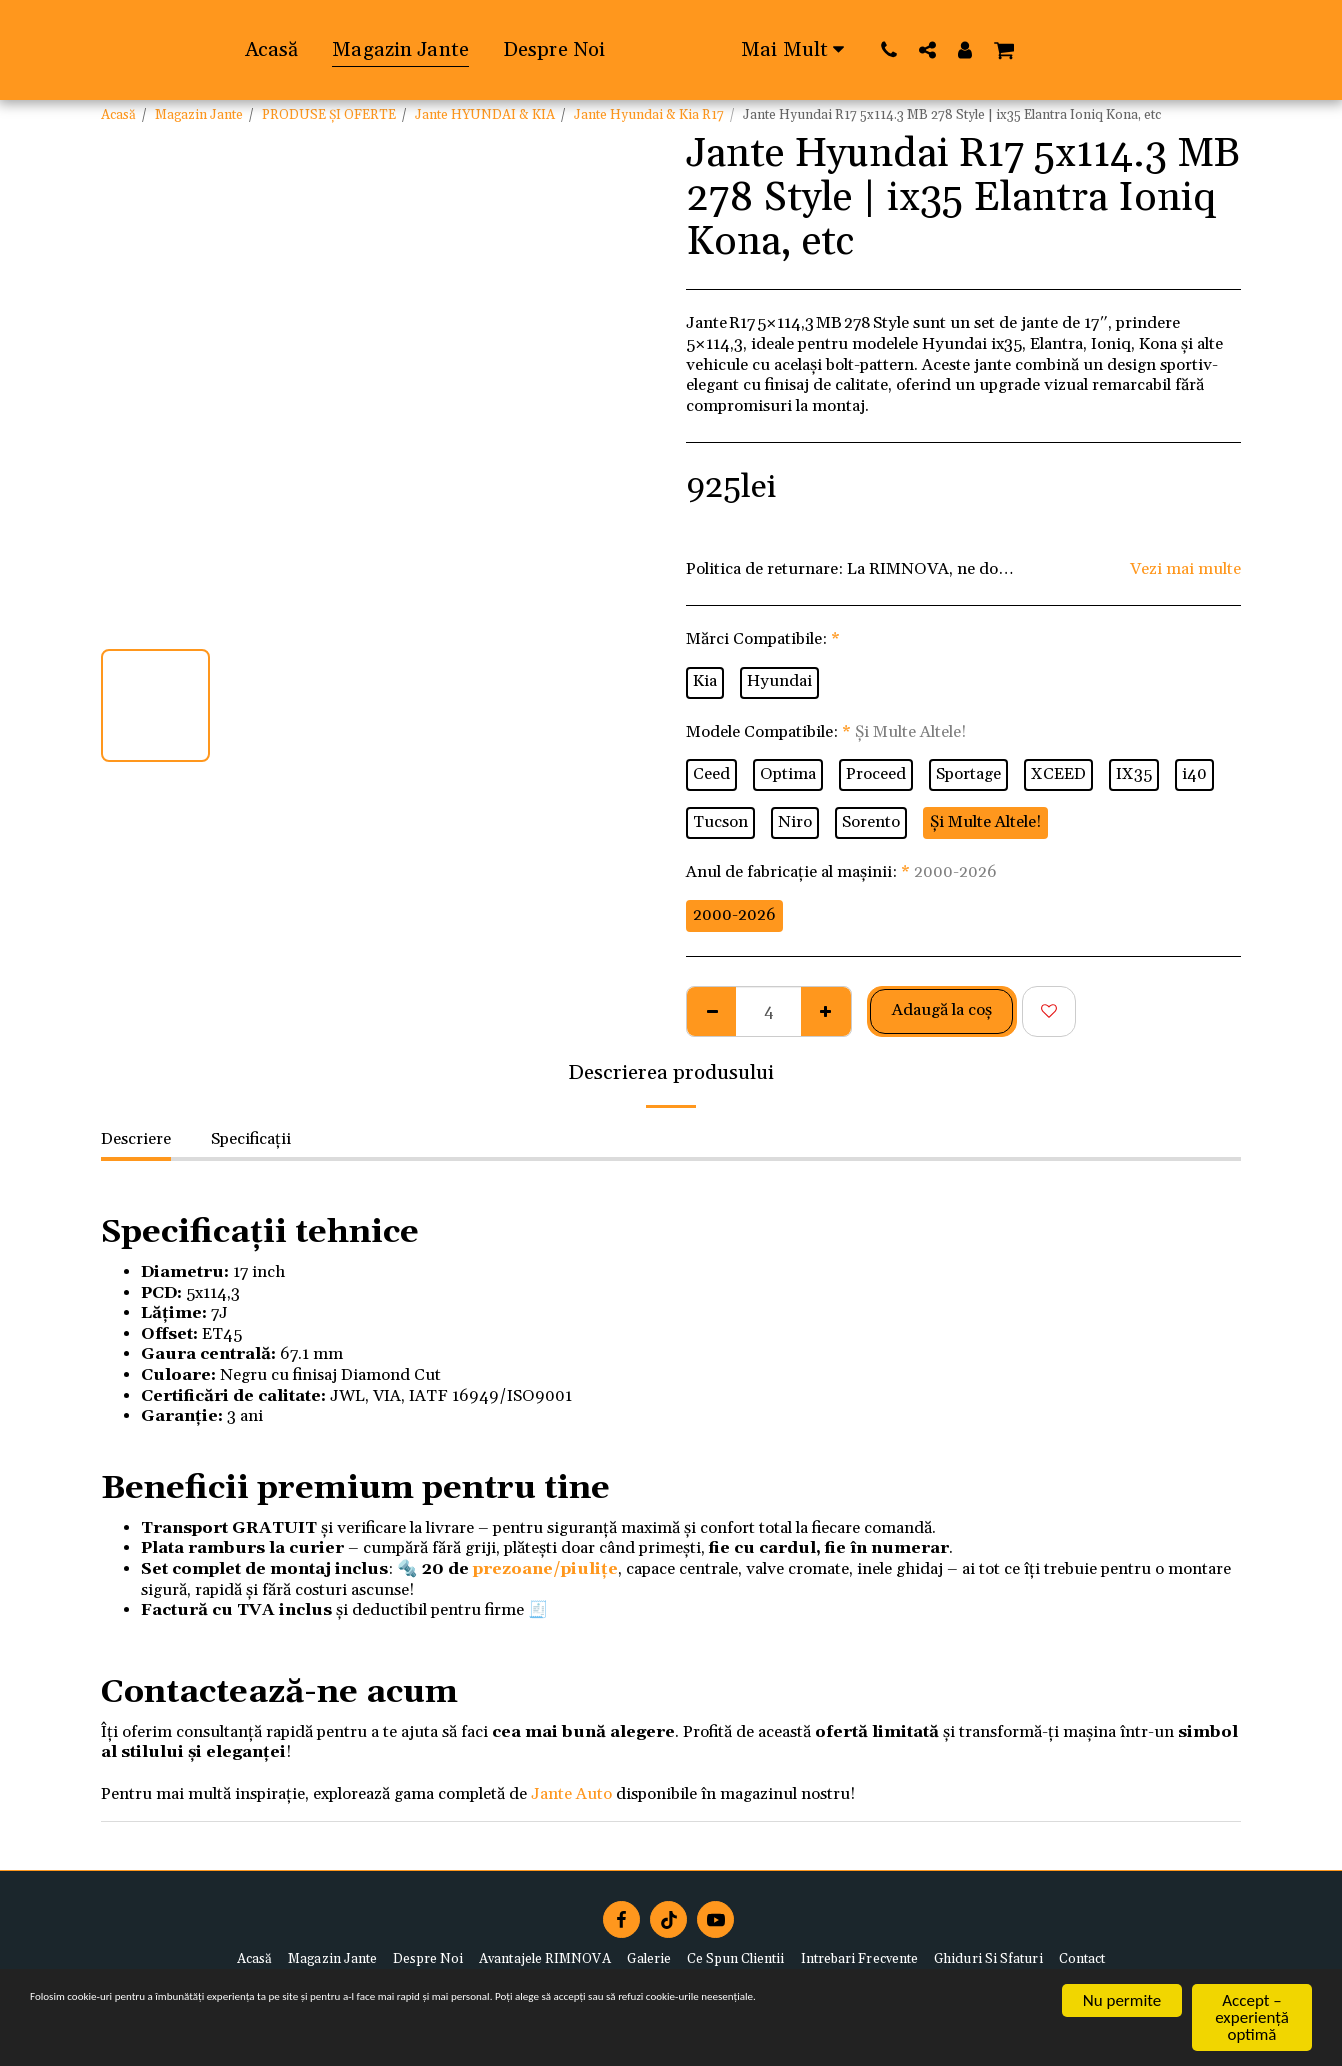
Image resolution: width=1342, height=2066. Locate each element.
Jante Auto (571, 1794)
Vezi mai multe (1185, 570)
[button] (1102, 49)
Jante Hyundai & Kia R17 (649, 115)
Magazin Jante (199, 115)
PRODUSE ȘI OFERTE (329, 115)
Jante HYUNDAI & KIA (485, 115)
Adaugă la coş (942, 1010)
